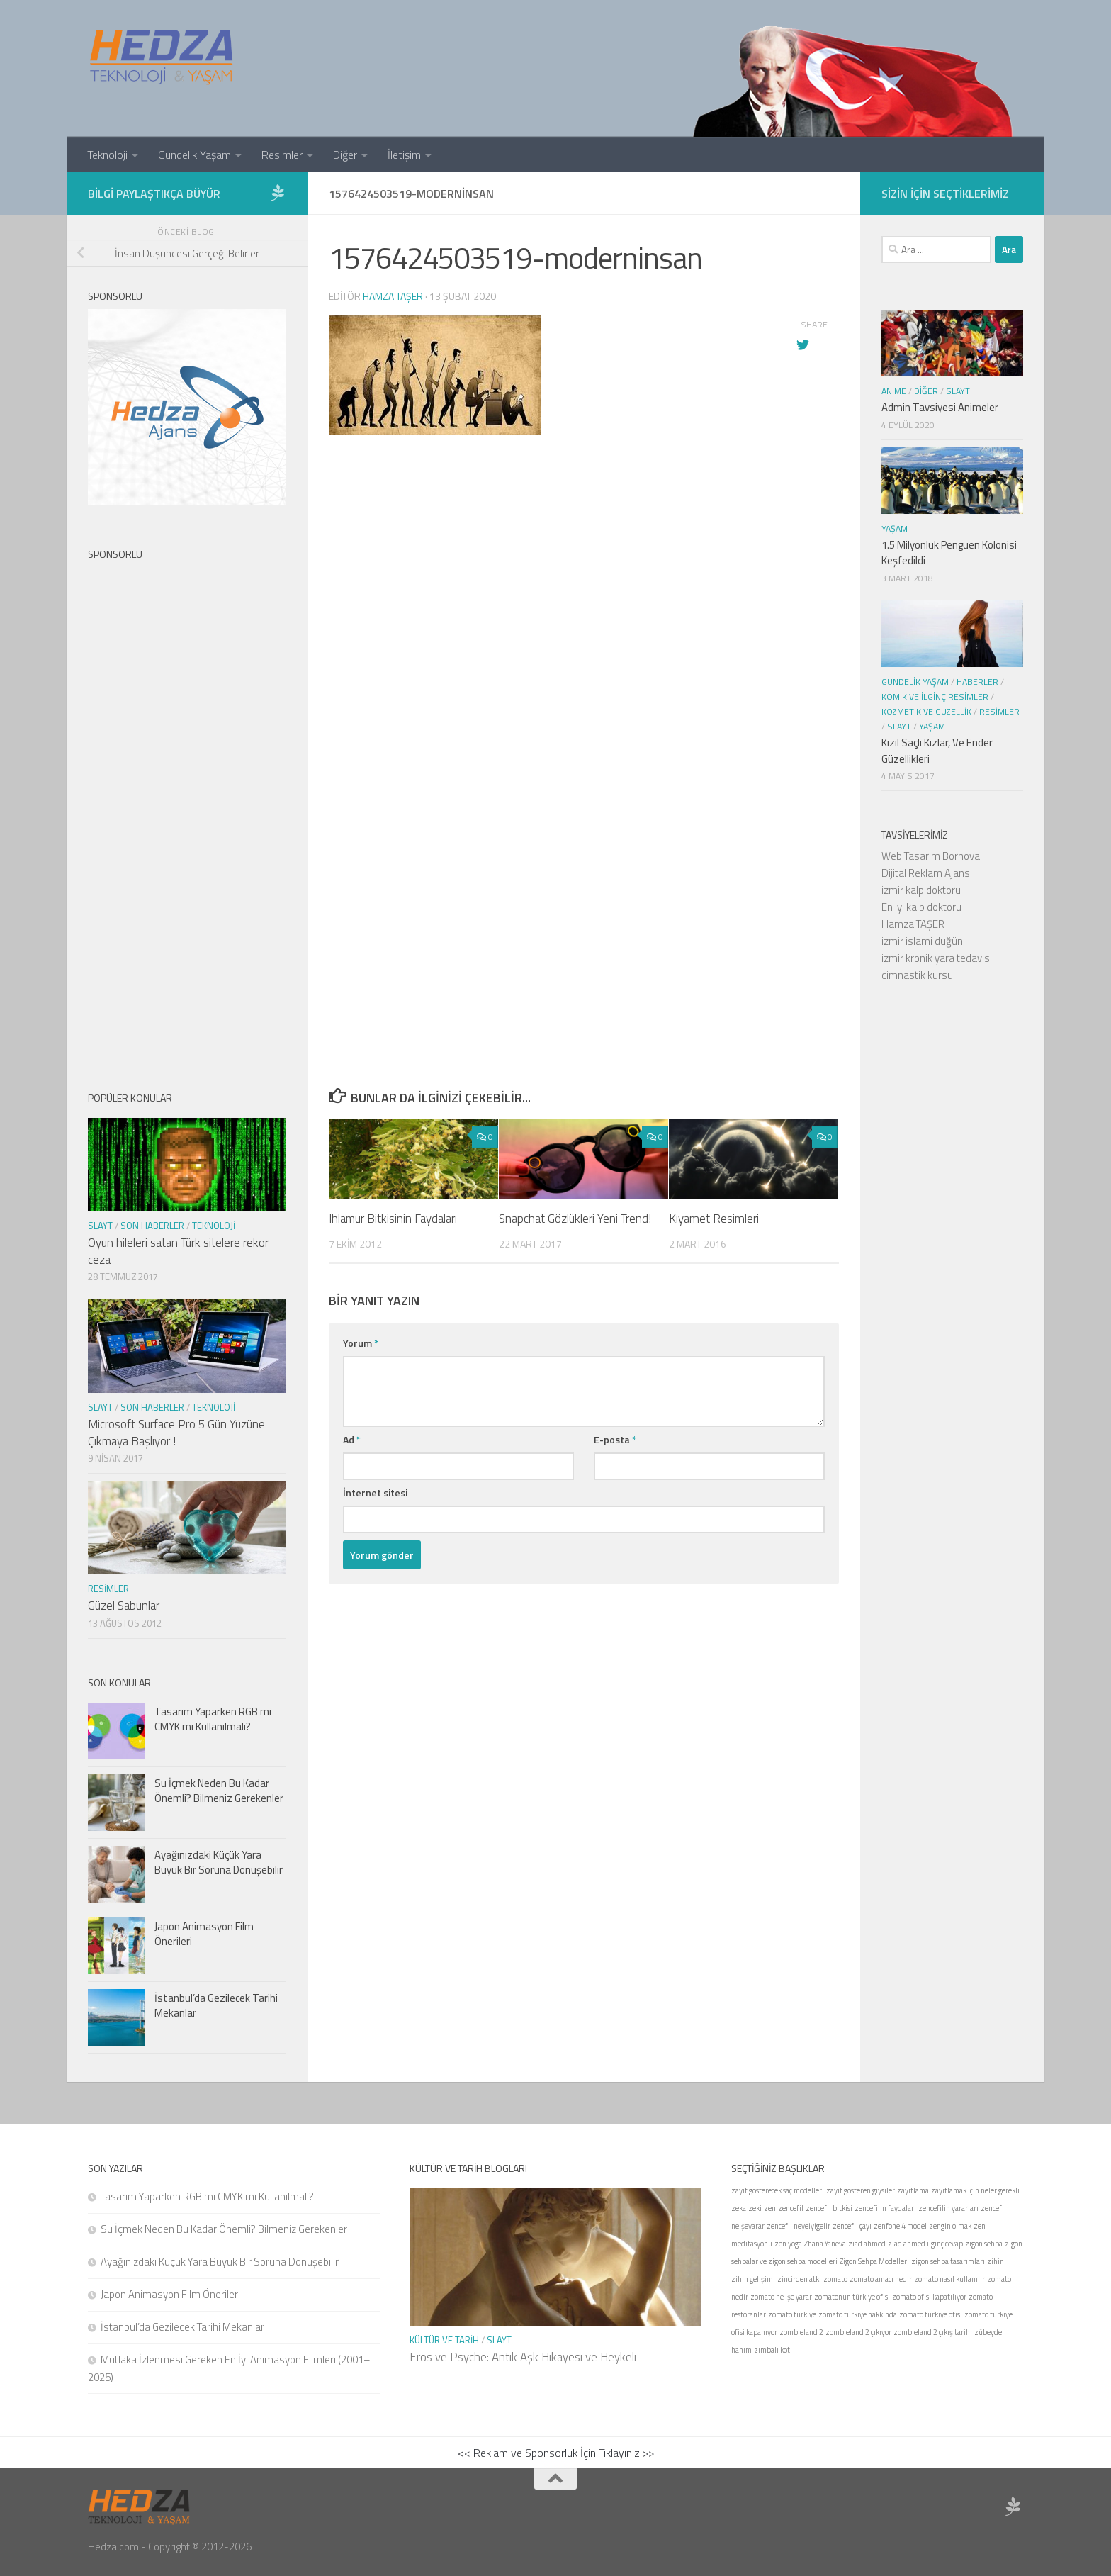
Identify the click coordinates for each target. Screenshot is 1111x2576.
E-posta (615, 1439)
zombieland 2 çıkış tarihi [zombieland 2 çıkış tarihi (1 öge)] (932, 2332)
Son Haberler (152, 1226)
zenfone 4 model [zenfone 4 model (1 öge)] (900, 2225)
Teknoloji (107, 154)
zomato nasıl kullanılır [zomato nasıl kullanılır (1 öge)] (949, 2279)
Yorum (360, 1342)
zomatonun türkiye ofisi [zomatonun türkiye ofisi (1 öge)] (852, 2296)
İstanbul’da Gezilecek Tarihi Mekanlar (216, 2005)
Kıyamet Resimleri (714, 1218)
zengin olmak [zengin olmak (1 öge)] (950, 2225)
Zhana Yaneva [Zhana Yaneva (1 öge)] (825, 2243)
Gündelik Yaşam (194, 154)
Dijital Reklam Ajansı (926, 873)
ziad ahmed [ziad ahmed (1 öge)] (867, 2243)
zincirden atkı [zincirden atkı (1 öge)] (799, 2279)
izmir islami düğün (922, 941)
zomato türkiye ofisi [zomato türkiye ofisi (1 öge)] (930, 2314)
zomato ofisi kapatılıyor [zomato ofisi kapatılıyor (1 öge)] (929, 2296)
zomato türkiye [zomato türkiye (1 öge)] (792, 2314)
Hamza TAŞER (912, 924)
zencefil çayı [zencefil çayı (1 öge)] (852, 2225)
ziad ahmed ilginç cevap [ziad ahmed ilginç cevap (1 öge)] (925, 2243)
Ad (352, 1439)
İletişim (404, 154)
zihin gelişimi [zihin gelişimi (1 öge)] (753, 2279)
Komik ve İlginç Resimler (934, 696)
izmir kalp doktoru (921, 890)
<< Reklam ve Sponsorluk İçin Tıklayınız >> (556, 2452)
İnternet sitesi (375, 1492)
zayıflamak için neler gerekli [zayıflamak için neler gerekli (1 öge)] (975, 2190)
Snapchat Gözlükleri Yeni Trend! (575, 1218)
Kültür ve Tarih (444, 2340)
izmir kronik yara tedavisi (936, 958)
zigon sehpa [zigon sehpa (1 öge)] (984, 2243)
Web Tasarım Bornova (930, 856)
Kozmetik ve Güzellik (926, 711)
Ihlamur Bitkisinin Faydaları (393, 1218)
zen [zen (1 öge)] (770, 2208)
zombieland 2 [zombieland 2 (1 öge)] (801, 2332)
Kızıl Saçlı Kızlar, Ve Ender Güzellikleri (937, 750)
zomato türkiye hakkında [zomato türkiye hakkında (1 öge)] (857, 2314)
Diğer (345, 154)
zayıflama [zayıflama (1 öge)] (913, 2190)
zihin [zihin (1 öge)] (995, 2261)
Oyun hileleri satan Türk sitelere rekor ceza (178, 1251)
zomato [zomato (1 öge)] (835, 2279)
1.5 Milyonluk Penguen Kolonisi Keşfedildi (949, 553)
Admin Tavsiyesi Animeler (939, 407)
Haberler (977, 681)
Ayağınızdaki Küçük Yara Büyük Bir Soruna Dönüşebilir (218, 1862)
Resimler (282, 154)
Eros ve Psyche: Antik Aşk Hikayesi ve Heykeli (523, 2357)
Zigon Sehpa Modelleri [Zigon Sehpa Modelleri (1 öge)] (874, 2261)
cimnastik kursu (917, 975)
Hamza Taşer (393, 296)
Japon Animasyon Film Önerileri (204, 1933)
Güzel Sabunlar (123, 1605)
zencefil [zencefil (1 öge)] (790, 2208)
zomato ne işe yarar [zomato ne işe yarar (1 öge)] (781, 2296)
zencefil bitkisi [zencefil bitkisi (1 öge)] (829, 2208)
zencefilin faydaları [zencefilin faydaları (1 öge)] (885, 2208)
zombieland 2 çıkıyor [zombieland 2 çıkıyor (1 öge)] (858, 2332)
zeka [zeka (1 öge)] (738, 2208)
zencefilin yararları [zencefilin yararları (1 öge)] (948, 2208)
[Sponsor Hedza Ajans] (277, 192)
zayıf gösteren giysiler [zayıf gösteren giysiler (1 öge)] (860, 2190)
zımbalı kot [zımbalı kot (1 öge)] (772, 2350)
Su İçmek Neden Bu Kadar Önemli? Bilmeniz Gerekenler (218, 1790)
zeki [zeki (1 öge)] (755, 2208)
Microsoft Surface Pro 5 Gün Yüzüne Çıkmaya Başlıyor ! (176, 1432)
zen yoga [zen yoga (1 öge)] (788, 2243)
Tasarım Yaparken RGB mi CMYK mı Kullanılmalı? (212, 1719)
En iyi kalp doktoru (921, 907)
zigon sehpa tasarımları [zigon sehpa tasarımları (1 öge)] (948, 2261)
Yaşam (894, 528)
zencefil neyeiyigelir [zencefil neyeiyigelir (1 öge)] (798, 2225)
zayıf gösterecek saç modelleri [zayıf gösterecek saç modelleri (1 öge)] (777, 2190)
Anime (893, 391)
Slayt (100, 1226)
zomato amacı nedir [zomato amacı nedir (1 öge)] (881, 2279)
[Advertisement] (584, 724)
